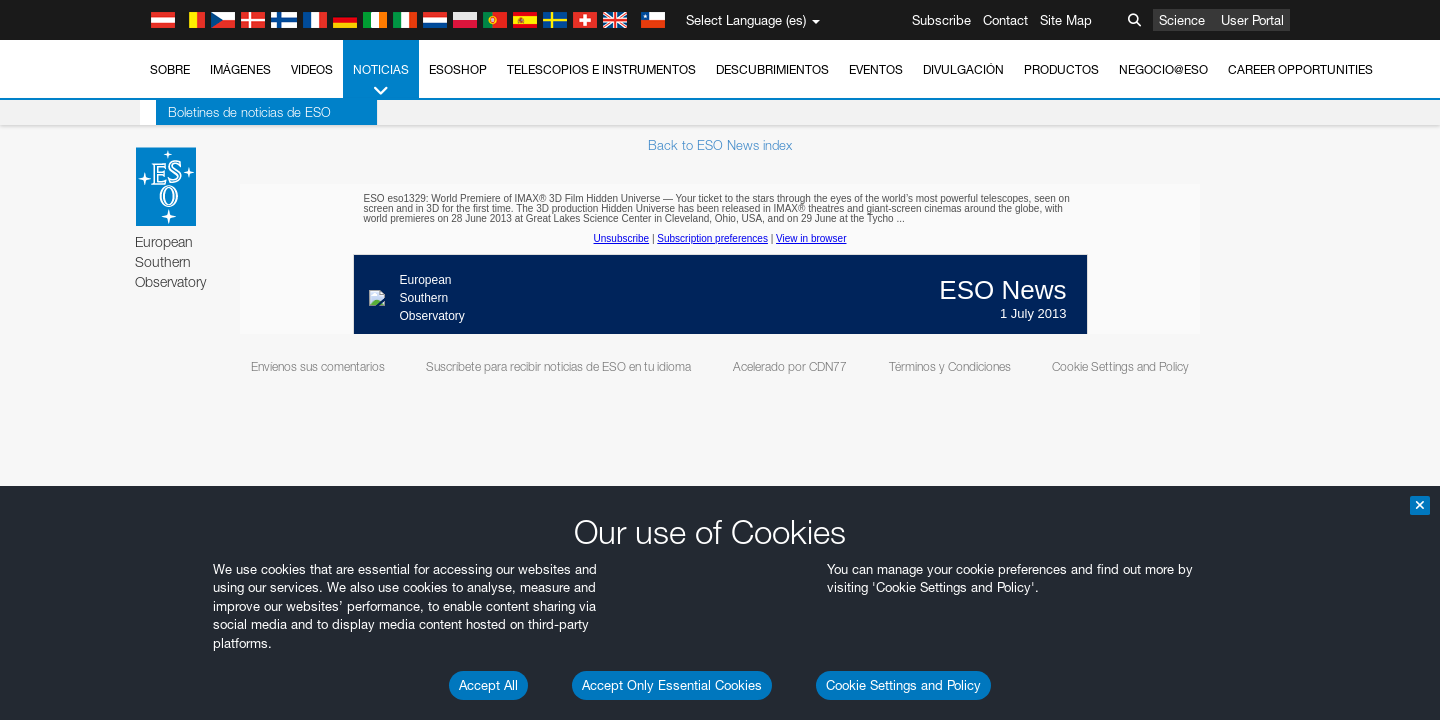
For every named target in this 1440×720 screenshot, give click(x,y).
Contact (1005, 20)
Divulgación (963, 69)
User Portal (1252, 20)
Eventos (876, 69)
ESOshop (458, 69)
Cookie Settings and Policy (903, 685)
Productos (1061, 69)
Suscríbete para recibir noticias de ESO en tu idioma (558, 366)
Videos (312, 69)
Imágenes (240, 69)
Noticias (381, 81)
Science (1182, 20)
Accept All (488, 685)
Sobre (170, 69)
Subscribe (941, 20)
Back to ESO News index (720, 145)
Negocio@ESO (1163, 69)
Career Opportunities (1300, 69)
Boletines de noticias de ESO (233, 112)
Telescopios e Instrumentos (601, 69)
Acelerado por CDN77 (790, 366)
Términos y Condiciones (950, 366)
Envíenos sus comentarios (318, 366)
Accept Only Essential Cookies (672, 685)
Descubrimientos (772, 69)
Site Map (1066, 20)
